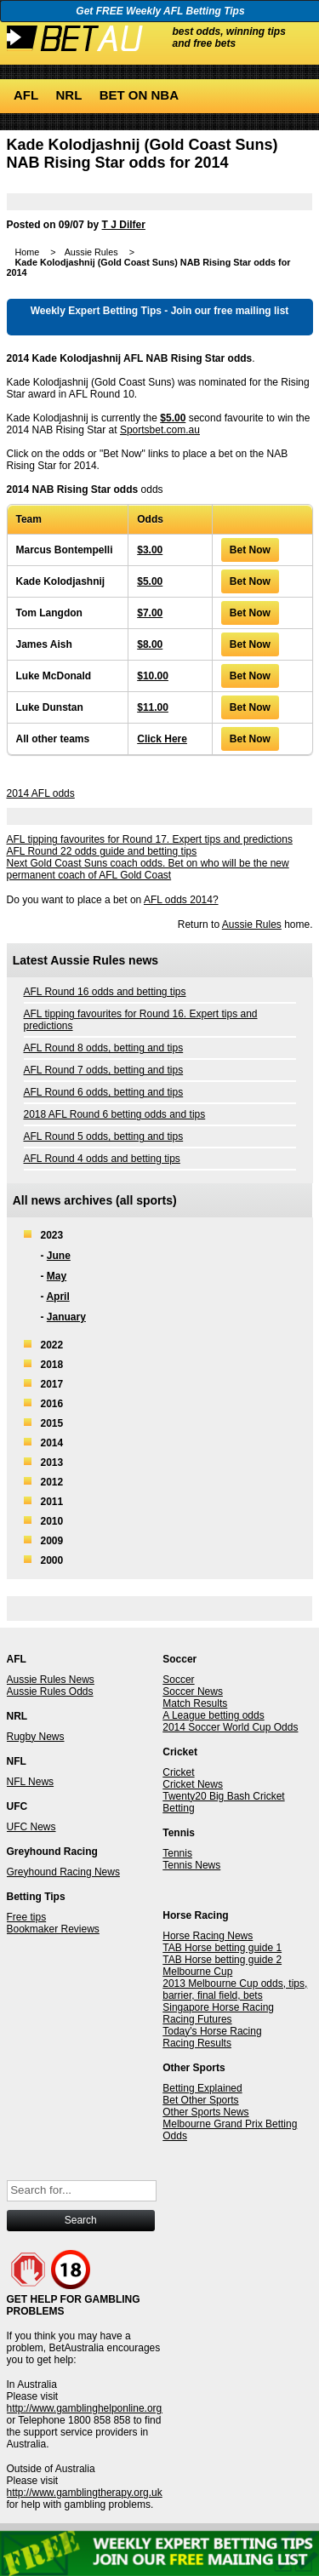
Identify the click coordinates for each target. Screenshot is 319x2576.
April (57, 1296)
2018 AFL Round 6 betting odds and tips (115, 1114)
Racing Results (196, 2043)
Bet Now (250, 550)
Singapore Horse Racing (218, 2007)
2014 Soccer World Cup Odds (230, 1727)
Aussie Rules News (50, 1680)
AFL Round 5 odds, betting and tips (104, 1136)
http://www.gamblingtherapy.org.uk (84, 2493)
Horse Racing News (207, 1936)
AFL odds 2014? (181, 900)
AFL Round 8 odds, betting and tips (104, 1048)
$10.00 (152, 676)
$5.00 (172, 418)
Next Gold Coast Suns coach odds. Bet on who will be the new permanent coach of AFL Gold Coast (148, 869)
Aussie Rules (252, 924)
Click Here (162, 739)
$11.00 (152, 707)
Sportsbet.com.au (160, 430)
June (59, 1256)
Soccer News (192, 1691)
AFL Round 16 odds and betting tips (105, 992)
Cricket (178, 1772)
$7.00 (149, 613)
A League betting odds (213, 1715)
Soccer (178, 1680)
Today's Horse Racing (211, 2031)
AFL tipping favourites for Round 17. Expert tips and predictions (150, 839)
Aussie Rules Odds (50, 1691)
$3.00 (149, 550)
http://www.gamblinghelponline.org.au (91, 2408)
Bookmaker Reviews (53, 1929)
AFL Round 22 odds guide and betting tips (102, 851)
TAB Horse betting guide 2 (222, 1960)
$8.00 (149, 644)
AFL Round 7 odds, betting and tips (104, 1070)
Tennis (177, 1853)
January (66, 1317)
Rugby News (36, 1737)
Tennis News (191, 1865)
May (56, 1276)
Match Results (194, 1703)
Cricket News (192, 1784)
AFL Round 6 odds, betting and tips (104, 1092)
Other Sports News (205, 2112)
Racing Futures (196, 2019)
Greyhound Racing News (63, 1872)
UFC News (31, 1827)
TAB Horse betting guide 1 (222, 1948)
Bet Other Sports (200, 2100)
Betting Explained (202, 2088)
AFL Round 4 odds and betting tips (102, 1159)
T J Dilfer (123, 225)
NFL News (30, 1782)
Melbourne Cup (197, 1972)
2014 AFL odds (41, 793)
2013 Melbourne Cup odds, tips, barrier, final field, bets (234, 1989)
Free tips (27, 1917)
